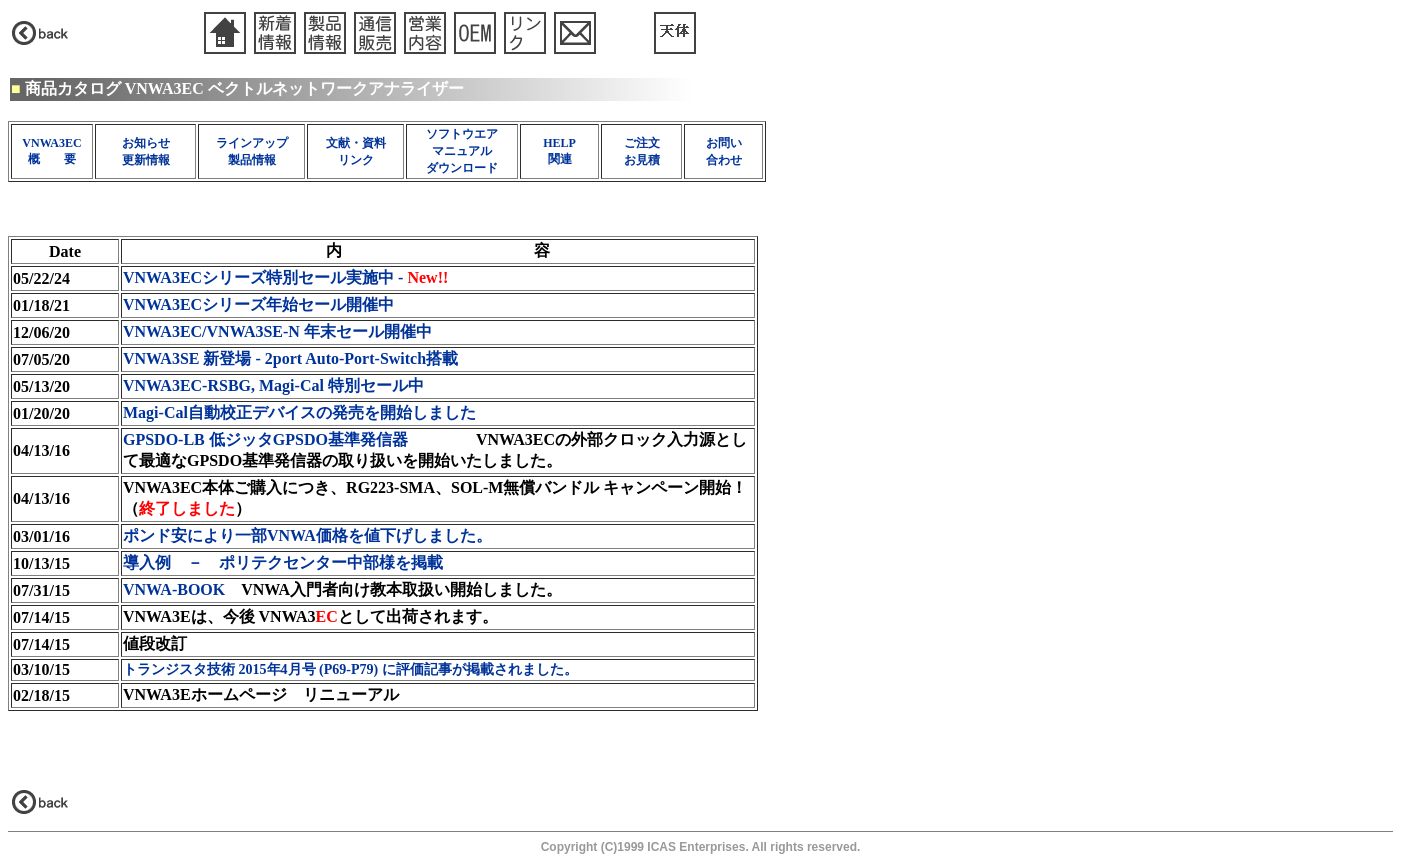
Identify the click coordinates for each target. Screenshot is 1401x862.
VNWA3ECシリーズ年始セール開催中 (258, 304)
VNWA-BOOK (174, 589)
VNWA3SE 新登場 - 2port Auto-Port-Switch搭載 (290, 358)
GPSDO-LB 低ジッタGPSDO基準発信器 (267, 439)
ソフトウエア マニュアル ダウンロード (462, 151)
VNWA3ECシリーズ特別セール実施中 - (285, 277)
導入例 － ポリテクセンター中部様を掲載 (283, 562)
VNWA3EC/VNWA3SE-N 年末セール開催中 (277, 331)
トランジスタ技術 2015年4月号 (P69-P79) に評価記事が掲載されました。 (350, 669)
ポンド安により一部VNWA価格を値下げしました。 (307, 535)
